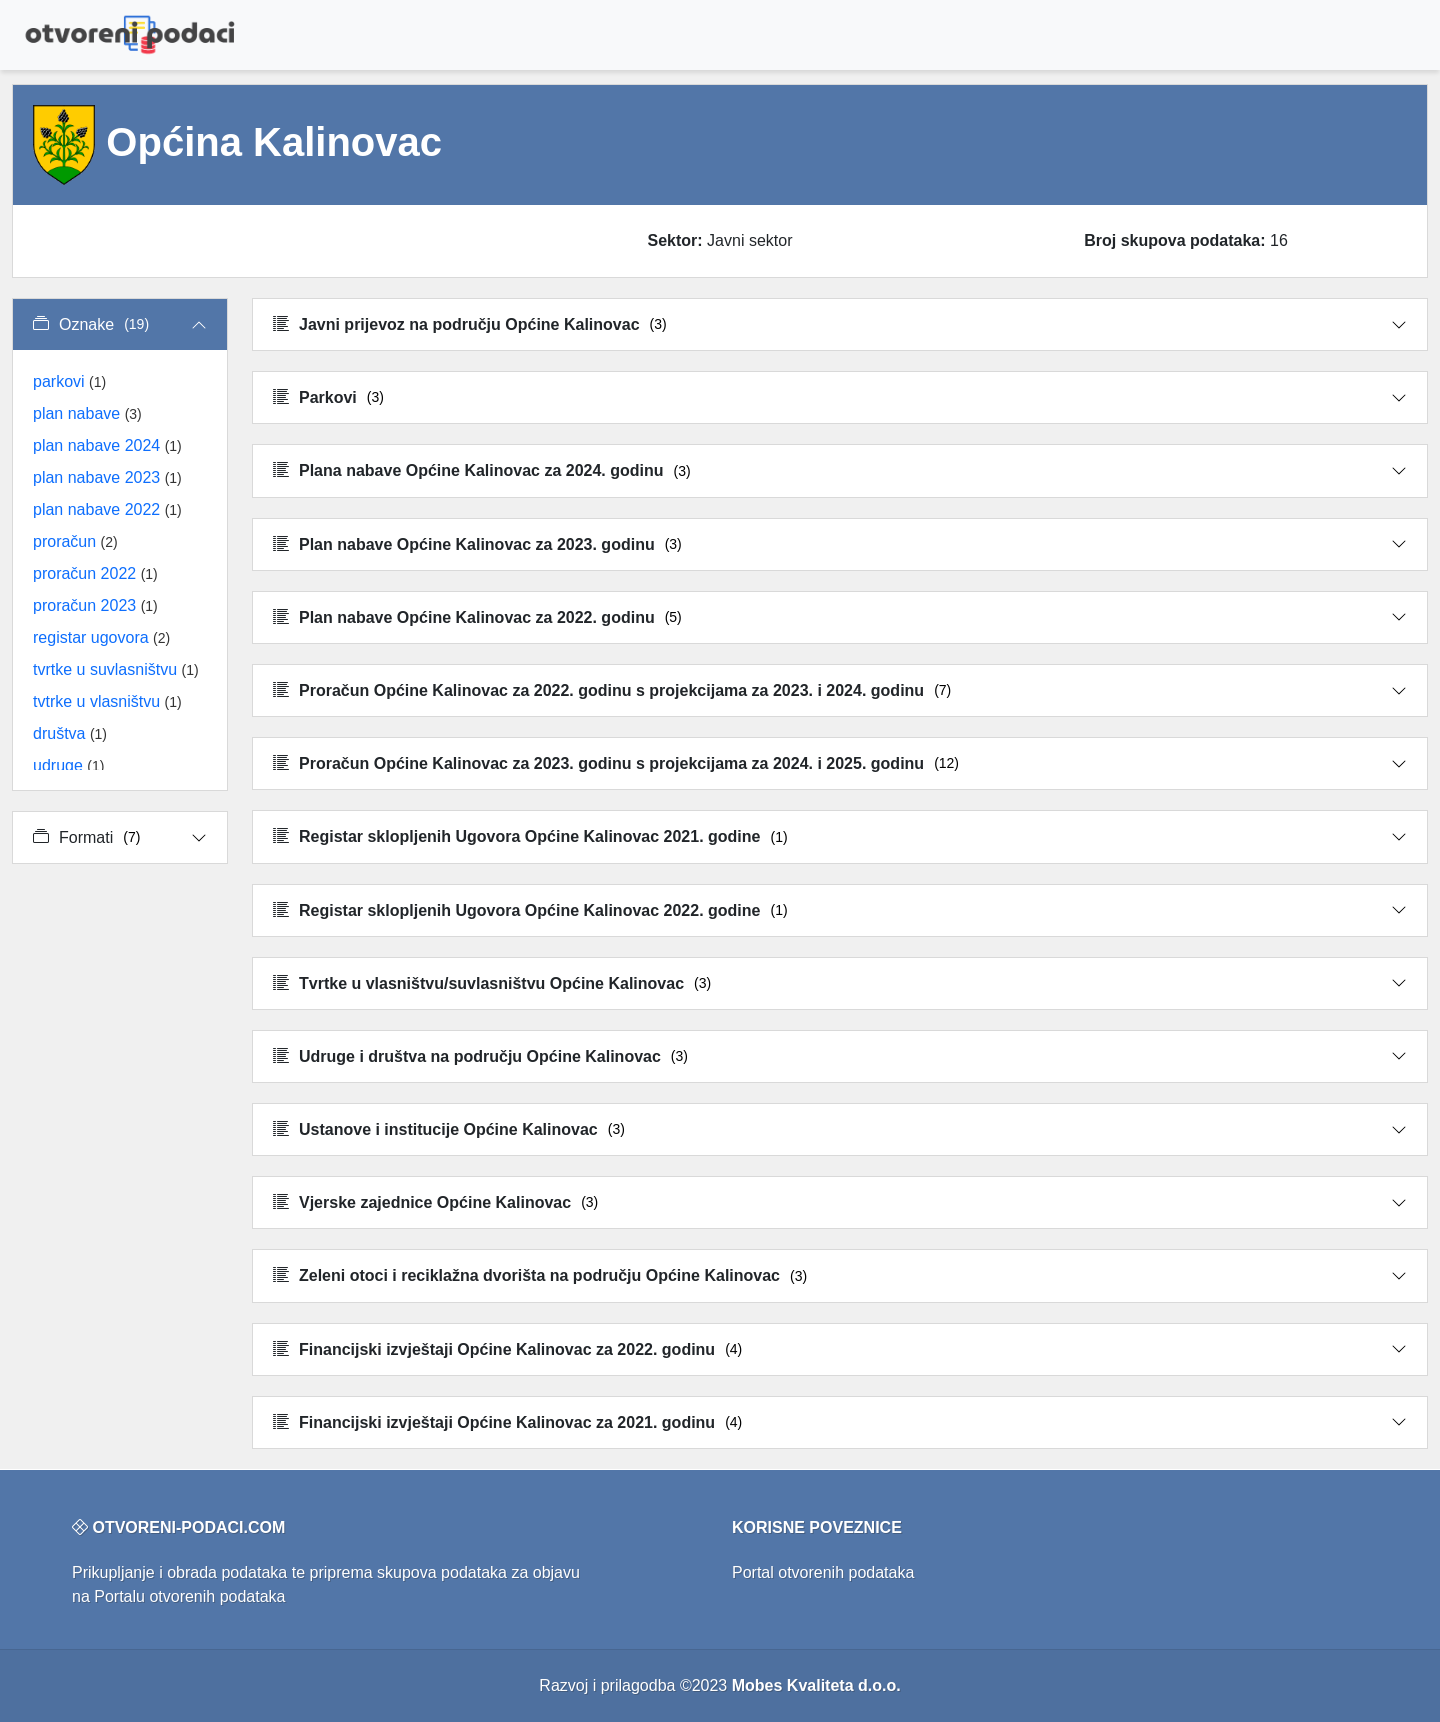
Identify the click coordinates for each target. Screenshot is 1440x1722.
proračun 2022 (95, 573)
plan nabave (87, 413)
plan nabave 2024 (107, 445)
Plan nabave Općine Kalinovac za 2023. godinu (477, 544)
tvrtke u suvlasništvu (116, 669)
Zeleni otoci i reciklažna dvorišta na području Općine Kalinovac (540, 1275)
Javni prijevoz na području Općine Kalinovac (470, 324)
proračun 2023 (95, 605)
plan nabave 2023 (107, 477)
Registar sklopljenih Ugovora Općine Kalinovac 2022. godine (530, 910)
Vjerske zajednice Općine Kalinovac (435, 1202)
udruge (68, 765)
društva (70, 733)
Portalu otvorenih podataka (189, 1596)
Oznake (91, 324)
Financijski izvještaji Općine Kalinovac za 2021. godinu (507, 1422)
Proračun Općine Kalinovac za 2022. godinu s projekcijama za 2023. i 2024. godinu (612, 690)
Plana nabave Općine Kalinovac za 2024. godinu (482, 470)
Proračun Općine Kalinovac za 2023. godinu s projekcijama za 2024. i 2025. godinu (616, 763)
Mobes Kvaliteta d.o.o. (816, 1685)
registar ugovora (101, 637)
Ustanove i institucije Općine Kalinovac (449, 1129)
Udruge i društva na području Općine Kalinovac (480, 1056)
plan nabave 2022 (107, 509)
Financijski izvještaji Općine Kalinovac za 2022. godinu (507, 1349)
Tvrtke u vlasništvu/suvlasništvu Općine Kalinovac (492, 983)
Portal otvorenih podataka (823, 1572)
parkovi (69, 381)
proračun (75, 541)
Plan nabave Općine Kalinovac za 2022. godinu (477, 617)
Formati (86, 837)
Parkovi (328, 397)
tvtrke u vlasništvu (107, 701)
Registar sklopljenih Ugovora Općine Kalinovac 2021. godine (530, 836)
